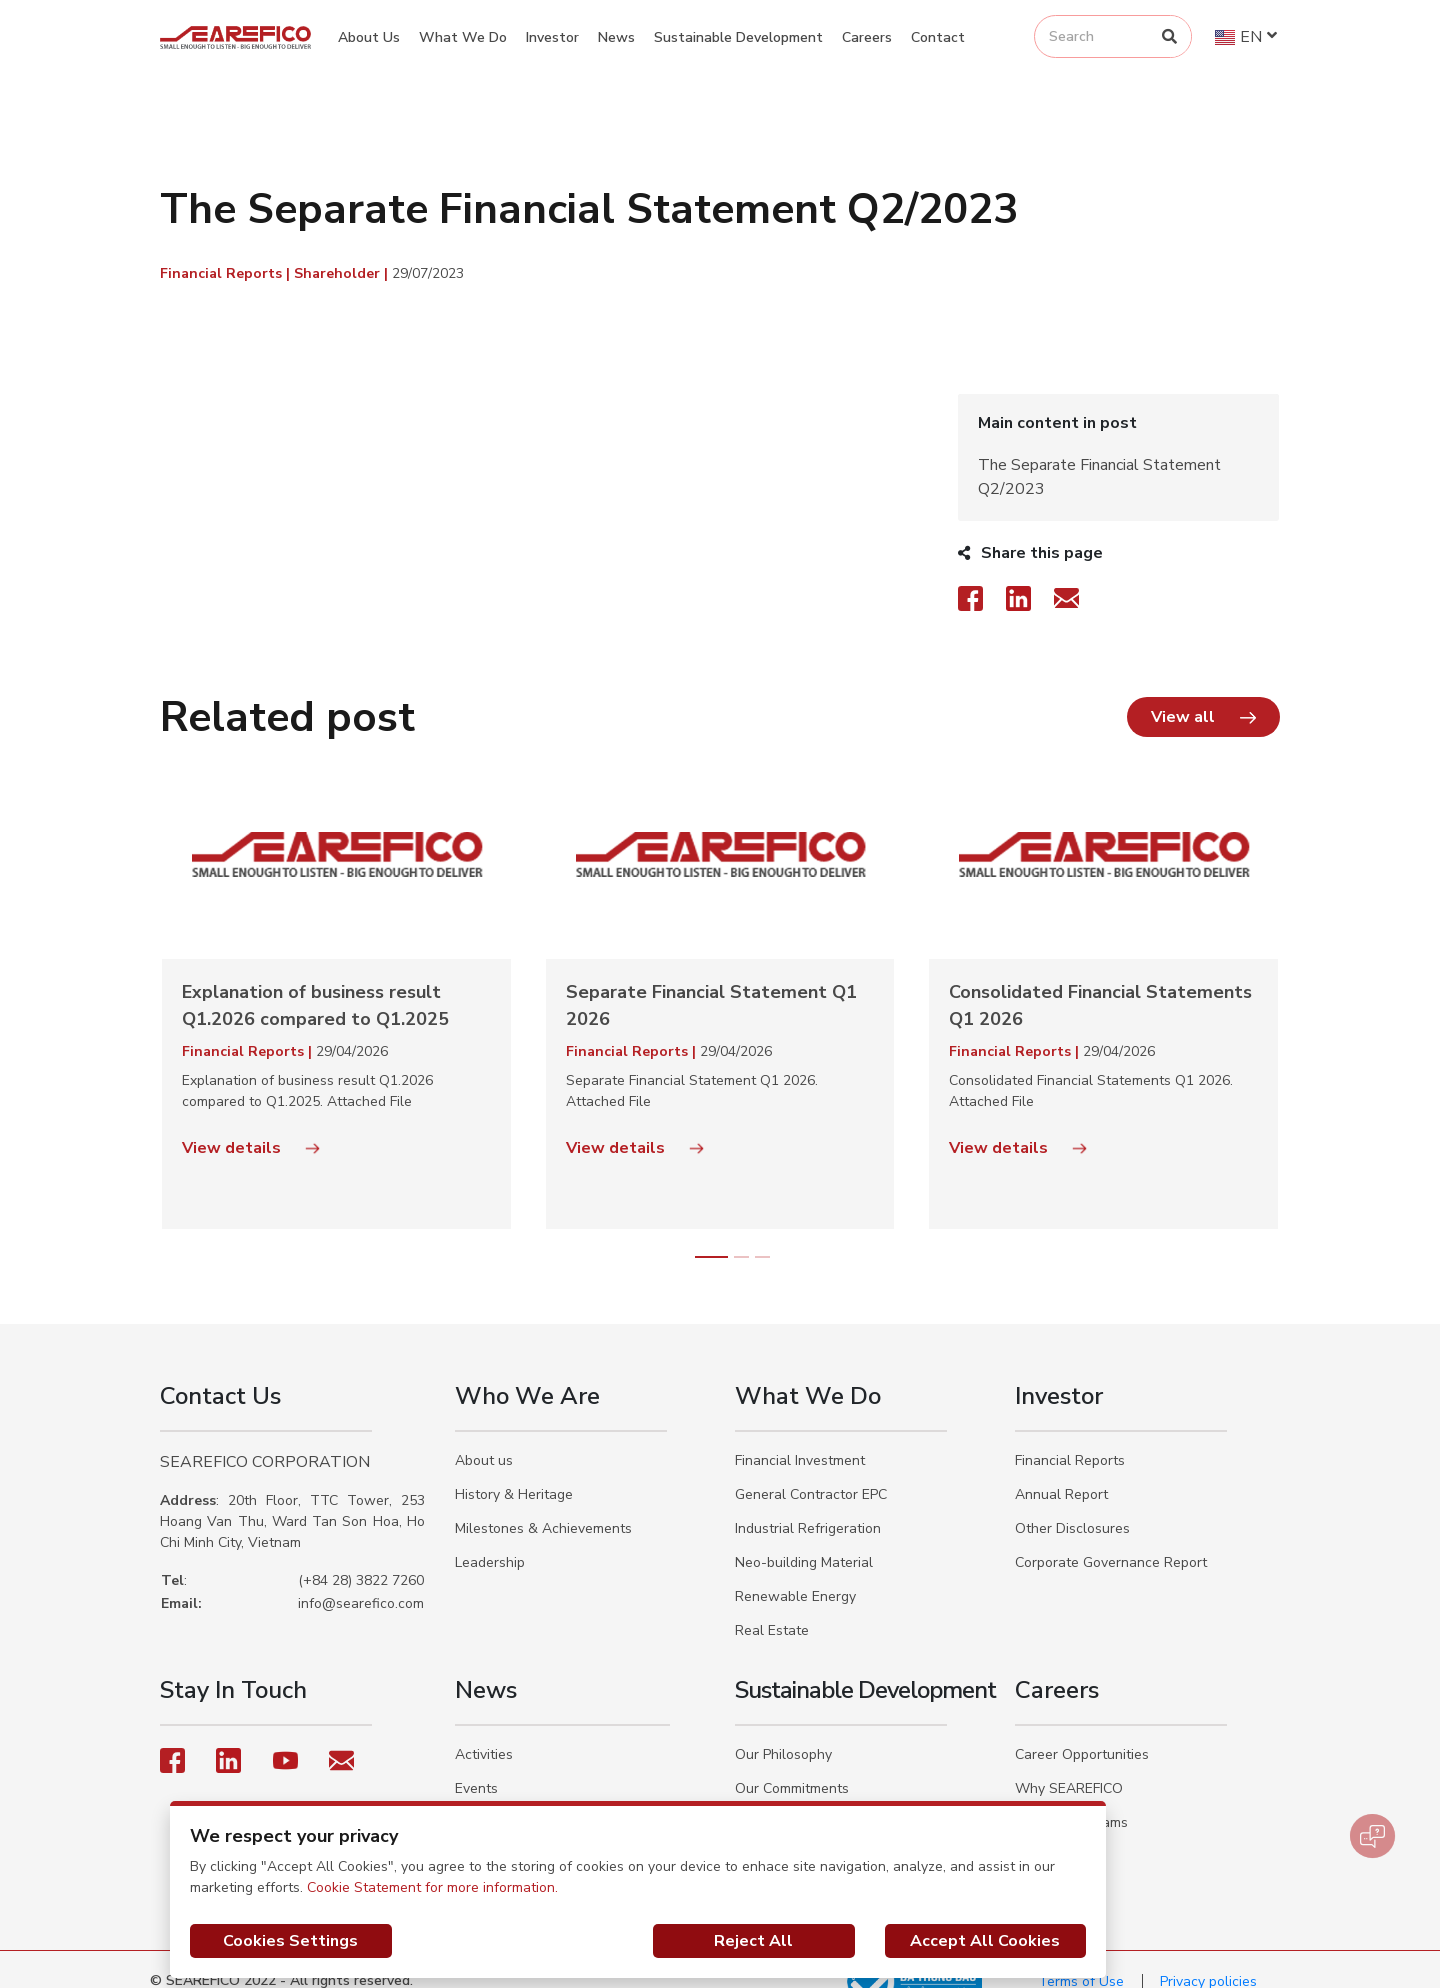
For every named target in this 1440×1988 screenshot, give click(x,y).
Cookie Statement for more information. (432, 1887)
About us (484, 1436)
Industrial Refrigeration (808, 1504)
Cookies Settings (290, 1941)
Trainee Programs (1071, 1798)
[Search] (1169, 36)
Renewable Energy (795, 1572)
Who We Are (527, 1372)
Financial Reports (1070, 1436)
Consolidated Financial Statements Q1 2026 (1100, 981)
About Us (369, 37)
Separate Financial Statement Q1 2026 (711, 981)
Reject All (753, 1941)
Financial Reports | (227, 273)
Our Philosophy (783, 1730)
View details (251, 1124)
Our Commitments (792, 1764)
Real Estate (772, 1606)
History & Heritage (514, 1470)
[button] (1203, 693)
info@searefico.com (361, 1579)
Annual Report (1061, 1470)
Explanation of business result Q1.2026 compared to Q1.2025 (315, 981)
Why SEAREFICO (1069, 1764)
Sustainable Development (738, 37)
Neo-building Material (804, 1538)
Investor (552, 37)
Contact (938, 37)
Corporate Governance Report (1111, 1538)
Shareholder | (343, 273)
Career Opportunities (1082, 1730)
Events (476, 1764)
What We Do (463, 37)
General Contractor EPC (811, 1470)
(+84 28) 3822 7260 (361, 1556)
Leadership (490, 1538)
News (616, 37)
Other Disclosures (1072, 1504)
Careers (867, 37)
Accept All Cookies (985, 1941)
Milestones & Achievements (543, 1504)
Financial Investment (800, 1436)
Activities (484, 1730)
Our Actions (773, 1798)
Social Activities (505, 1798)
